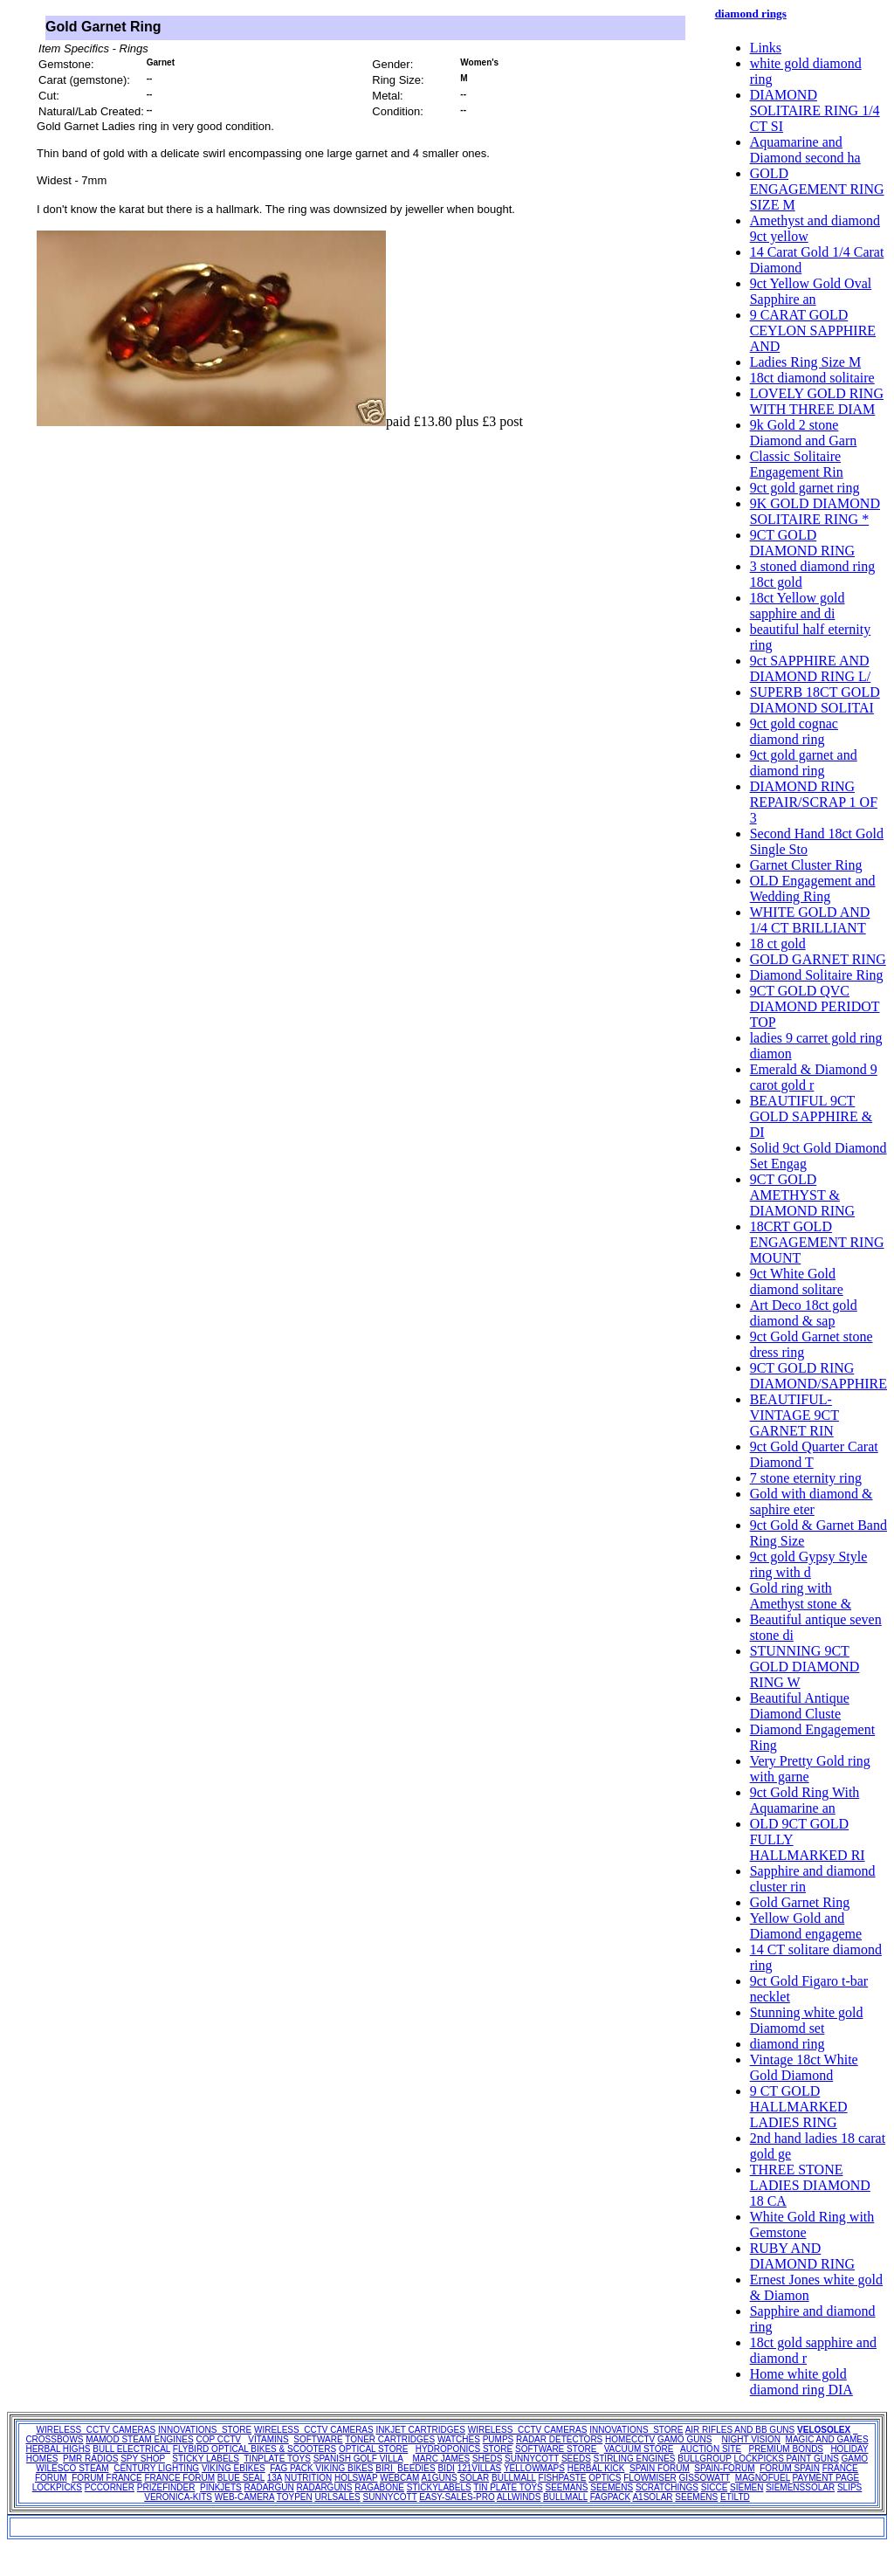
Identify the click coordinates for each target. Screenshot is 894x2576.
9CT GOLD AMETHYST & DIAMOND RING (802, 1195)
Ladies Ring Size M (806, 362)
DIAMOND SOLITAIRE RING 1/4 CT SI (815, 110)
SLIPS (849, 2487)
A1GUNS (439, 2478)
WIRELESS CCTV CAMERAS (95, 2430)
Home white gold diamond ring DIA (801, 2381)
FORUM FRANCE (107, 2478)
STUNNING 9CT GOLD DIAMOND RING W (805, 1666)
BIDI (445, 2468)
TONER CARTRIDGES (390, 2439)
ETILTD (735, 2497)
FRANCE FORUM (179, 2478)
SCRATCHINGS (667, 2487)
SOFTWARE (317, 2439)
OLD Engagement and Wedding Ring (813, 888)
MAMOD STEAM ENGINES (139, 2439)
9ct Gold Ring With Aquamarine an (805, 1800)
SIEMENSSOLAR (800, 2487)
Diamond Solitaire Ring (817, 975)
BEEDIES (416, 2468)
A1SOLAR (652, 2497)
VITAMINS (268, 2439)
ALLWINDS (518, 2497)
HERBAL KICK (596, 2468)
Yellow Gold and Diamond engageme (806, 1926)
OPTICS (604, 2478)
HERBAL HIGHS (57, 2449)
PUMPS (498, 2439)
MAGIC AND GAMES (827, 2439)
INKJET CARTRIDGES (419, 2430)
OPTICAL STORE (373, 2449)
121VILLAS (479, 2468)
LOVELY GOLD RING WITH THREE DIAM (817, 401)
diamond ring (787, 2043)
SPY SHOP (142, 2458)
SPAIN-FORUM (724, 2468)
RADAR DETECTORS (559, 2439)
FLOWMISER (650, 2478)
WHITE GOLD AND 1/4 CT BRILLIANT (810, 920)
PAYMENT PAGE (826, 2478)
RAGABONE (379, 2487)
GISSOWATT (705, 2478)
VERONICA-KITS (178, 2497)
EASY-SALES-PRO (456, 2497)
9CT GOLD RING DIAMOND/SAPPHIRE (818, 1375)
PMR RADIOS (90, 2458)
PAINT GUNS (813, 2458)
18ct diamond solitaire (812, 377)
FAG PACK (292, 2468)
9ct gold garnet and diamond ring (803, 762)
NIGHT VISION (751, 2439)
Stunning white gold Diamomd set (806, 2020)
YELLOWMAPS (534, 2468)
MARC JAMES (442, 2458)
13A (274, 2478)
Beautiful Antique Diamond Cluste (799, 1706)
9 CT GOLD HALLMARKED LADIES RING (799, 2107)
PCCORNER (109, 2487)
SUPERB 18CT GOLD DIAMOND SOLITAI (815, 700)
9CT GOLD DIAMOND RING (802, 542)
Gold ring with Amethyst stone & (800, 1596)
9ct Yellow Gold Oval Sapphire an (811, 291)
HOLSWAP (355, 2478)
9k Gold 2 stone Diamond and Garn (803, 432)
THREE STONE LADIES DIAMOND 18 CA (810, 2185)
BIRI (385, 2468)
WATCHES (458, 2439)
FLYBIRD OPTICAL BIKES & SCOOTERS (254, 2449)
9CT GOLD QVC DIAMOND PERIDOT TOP (815, 1006)
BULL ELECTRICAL (131, 2449)
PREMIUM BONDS (785, 2449)
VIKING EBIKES (233, 2468)
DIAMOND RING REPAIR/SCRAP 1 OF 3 (813, 802)
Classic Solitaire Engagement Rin (796, 464)
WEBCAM (399, 2478)
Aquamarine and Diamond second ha (805, 149)
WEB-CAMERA (244, 2497)
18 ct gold (778, 943)
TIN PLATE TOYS (507, 2487)
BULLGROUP (704, 2458)
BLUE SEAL (241, 2478)
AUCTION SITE (710, 2449)
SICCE (714, 2487)
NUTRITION (308, 2478)
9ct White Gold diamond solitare (796, 1281)
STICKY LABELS (205, 2458)
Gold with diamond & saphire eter (811, 1501)
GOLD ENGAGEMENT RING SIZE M (817, 189)
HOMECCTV (630, 2439)
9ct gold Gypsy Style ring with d (809, 1564)
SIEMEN (746, 2487)
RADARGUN (269, 2487)
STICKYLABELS (439, 2487)
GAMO (855, 2458)
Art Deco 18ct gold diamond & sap (803, 1313)
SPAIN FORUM (659, 2468)
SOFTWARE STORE (557, 2449)
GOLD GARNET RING (818, 959)
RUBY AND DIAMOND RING (802, 2256)
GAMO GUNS (684, 2439)
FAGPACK (610, 2497)
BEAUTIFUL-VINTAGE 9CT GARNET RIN (794, 1415)
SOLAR (474, 2478)
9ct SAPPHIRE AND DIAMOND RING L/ (810, 668)
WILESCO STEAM (72, 2468)
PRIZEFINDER (166, 2487)
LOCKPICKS (760, 2458)
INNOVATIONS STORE (204, 2430)
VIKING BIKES (344, 2468)
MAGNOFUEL (762, 2478)
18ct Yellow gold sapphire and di (797, 605)
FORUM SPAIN (790, 2468)
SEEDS (576, 2458)
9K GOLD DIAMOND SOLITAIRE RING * (815, 511)
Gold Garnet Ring (800, 1902)
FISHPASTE (563, 2478)
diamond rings (751, 13)
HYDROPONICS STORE (464, 2449)
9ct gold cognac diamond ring (794, 731)
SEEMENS (611, 2487)
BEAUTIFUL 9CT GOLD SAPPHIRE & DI (811, 1116)
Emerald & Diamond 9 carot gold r (813, 1077)
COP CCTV (218, 2439)
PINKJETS (221, 2487)
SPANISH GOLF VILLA (358, 2458)
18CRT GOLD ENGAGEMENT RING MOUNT (817, 1242)
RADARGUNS (325, 2487)
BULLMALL (514, 2478)
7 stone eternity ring (806, 1478)
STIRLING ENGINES (635, 2458)
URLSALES (338, 2497)
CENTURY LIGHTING (156, 2468)
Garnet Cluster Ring (806, 865)
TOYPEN (295, 2497)
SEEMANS (567, 2487)
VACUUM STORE (639, 2449)
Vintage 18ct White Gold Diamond (804, 2067)
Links (765, 47)
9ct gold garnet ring (805, 487)
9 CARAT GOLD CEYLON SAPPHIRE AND (813, 330)
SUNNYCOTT (532, 2458)
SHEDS (487, 2458)
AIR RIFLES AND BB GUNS (740, 2430)
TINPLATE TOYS (277, 2458)
